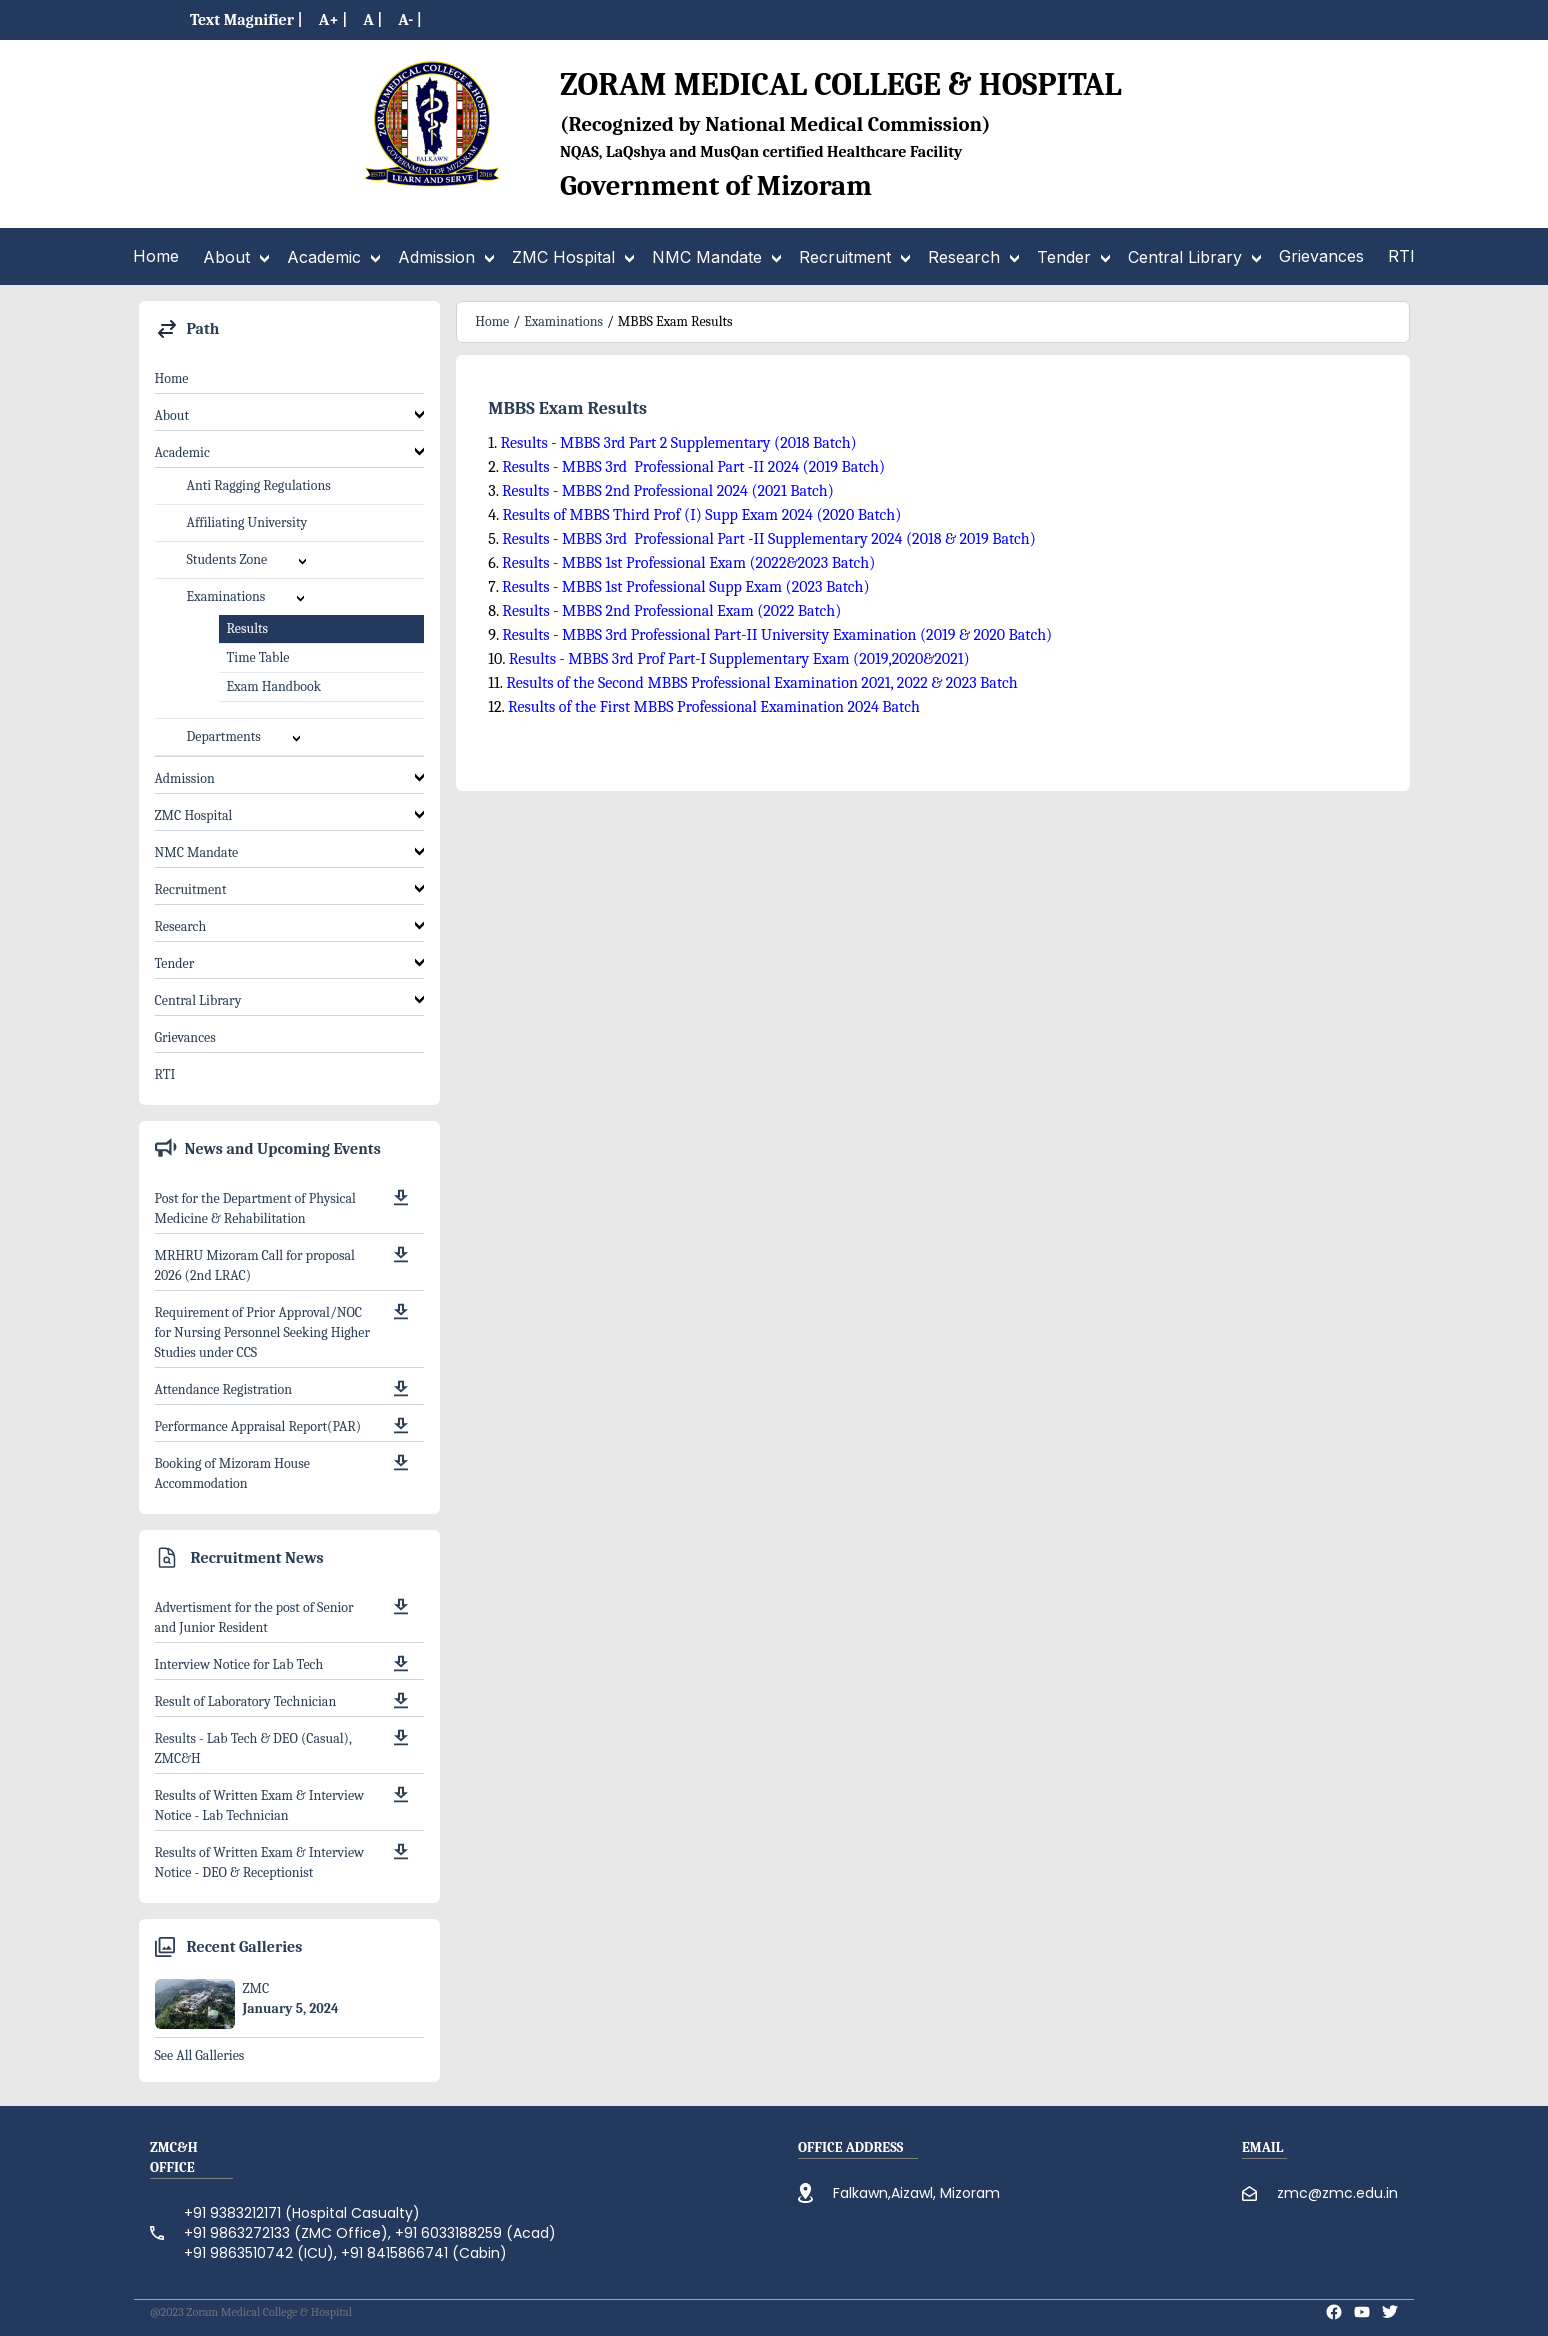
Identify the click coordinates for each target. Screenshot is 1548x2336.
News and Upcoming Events (283, 1149)
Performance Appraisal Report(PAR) (258, 1426)
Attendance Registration (224, 1389)
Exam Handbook (274, 686)
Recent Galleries (245, 1947)
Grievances (185, 1037)
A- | (410, 20)
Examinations (563, 321)
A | (372, 20)
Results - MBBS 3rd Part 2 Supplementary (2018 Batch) (678, 443)
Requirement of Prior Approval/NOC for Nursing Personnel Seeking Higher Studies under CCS (263, 1332)
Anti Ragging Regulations (259, 485)
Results (247, 628)
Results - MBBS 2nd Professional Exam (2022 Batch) (671, 611)
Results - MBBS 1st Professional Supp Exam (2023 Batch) (685, 587)
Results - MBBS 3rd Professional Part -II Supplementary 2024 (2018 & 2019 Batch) (769, 539)
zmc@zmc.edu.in (1337, 2193)
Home (172, 378)
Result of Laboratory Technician (246, 1701)
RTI (165, 1074)
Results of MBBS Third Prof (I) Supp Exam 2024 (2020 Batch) (701, 515)
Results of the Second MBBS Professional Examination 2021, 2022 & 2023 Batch (761, 683)
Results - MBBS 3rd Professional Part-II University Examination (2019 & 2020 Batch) (775, 635)
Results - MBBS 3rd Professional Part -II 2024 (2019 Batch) (693, 467)
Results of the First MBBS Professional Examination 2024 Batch (714, 707)
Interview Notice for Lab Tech (239, 1664)
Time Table (258, 657)
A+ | (333, 20)
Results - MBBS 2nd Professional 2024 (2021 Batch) (668, 491)
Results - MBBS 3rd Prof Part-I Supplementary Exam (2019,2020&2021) (739, 659)
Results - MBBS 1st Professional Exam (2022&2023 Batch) (688, 563)
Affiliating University (247, 522)
